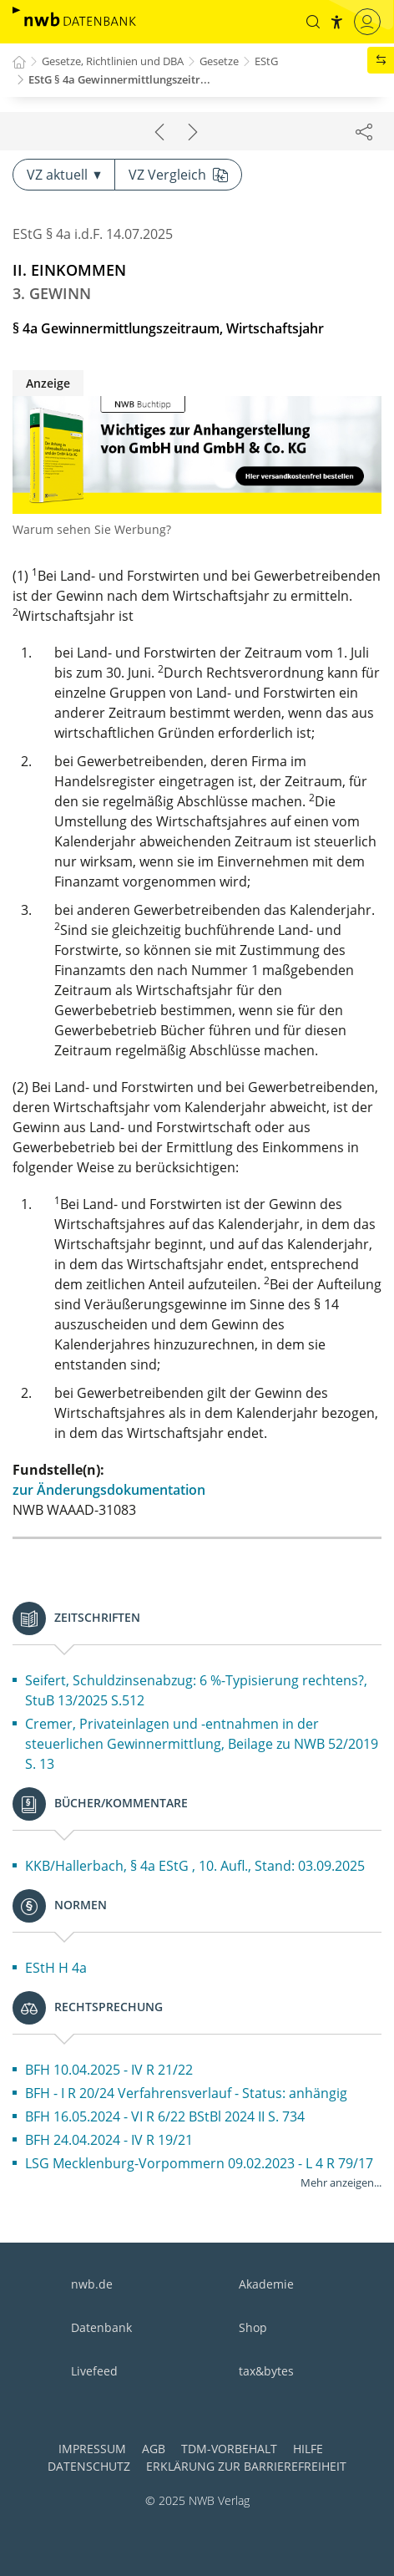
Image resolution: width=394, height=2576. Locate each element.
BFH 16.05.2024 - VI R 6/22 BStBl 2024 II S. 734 (165, 2116)
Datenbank (101, 2327)
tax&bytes (266, 2371)
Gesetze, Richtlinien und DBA (113, 61)
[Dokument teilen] (364, 131)
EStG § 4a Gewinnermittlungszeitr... (119, 79)
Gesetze (219, 61)
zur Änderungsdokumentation (109, 1490)
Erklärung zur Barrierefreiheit (246, 2466)
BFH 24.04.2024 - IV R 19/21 (109, 2140)
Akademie (266, 2284)
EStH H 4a (56, 1968)
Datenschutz (89, 2466)
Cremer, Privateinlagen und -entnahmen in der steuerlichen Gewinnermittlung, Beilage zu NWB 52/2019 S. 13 (201, 1744)
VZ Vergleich (178, 174)
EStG (266, 61)
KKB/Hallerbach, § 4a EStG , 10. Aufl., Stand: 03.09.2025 (195, 1866)
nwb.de (92, 2284)
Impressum (92, 2449)
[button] (313, 21)
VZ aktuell (64, 174)
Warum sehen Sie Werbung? (92, 529)
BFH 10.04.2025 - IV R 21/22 (109, 2069)
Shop (253, 2327)
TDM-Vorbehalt (229, 2449)
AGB (153, 2449)
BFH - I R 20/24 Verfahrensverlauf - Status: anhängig (186, 2093)
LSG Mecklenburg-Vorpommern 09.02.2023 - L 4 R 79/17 (199, 2163)
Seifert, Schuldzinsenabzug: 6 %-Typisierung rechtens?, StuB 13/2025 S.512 (196, 1690)
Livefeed (94, 2371)
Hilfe (308, 2449)
